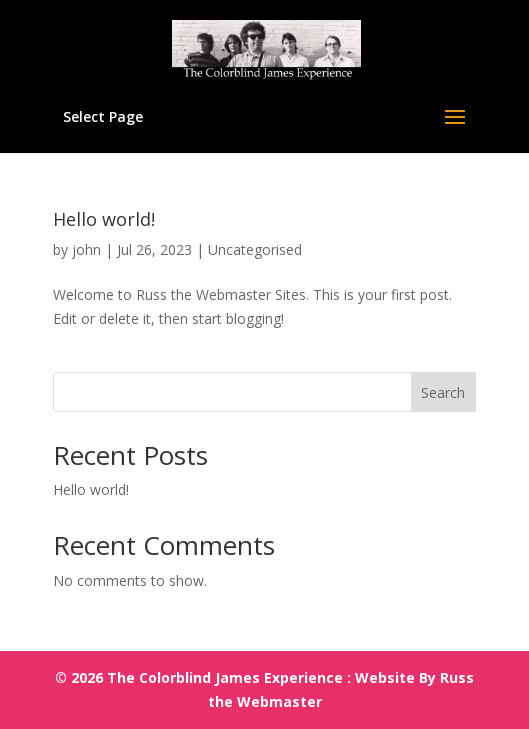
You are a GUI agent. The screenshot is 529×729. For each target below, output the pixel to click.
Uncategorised (255, 249)
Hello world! (104, 219)
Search (443, 392)
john (86, 249)
